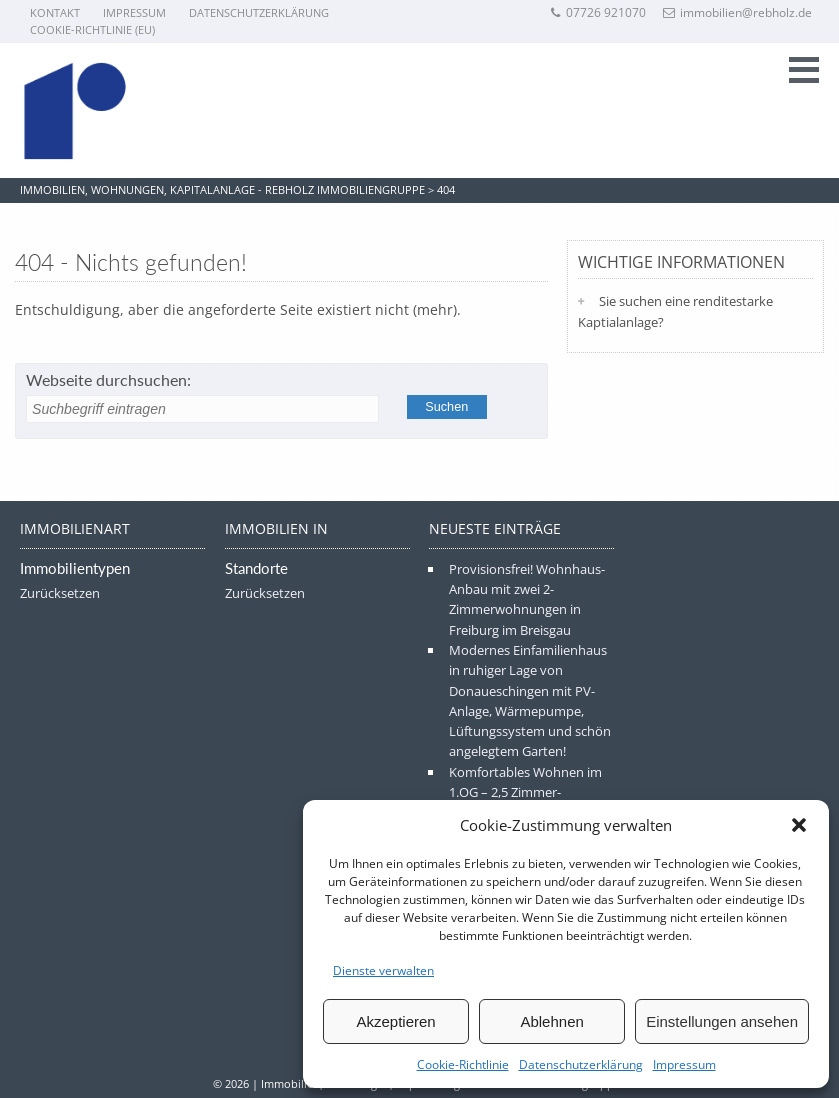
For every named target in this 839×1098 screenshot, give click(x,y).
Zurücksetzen (60, 593)
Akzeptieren (395, 1021)
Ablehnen (551, 1021)
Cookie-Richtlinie (463, 1064)
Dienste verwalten (383, 970)
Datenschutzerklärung (581, 1064)
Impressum (684, 1064)
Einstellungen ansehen (722, 1021)
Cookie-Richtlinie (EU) (92, 29)
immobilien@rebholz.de (737, 12)
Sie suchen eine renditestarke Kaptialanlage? (675, 311)
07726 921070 (597, 12)
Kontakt (55, 12)
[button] (799, 825)
